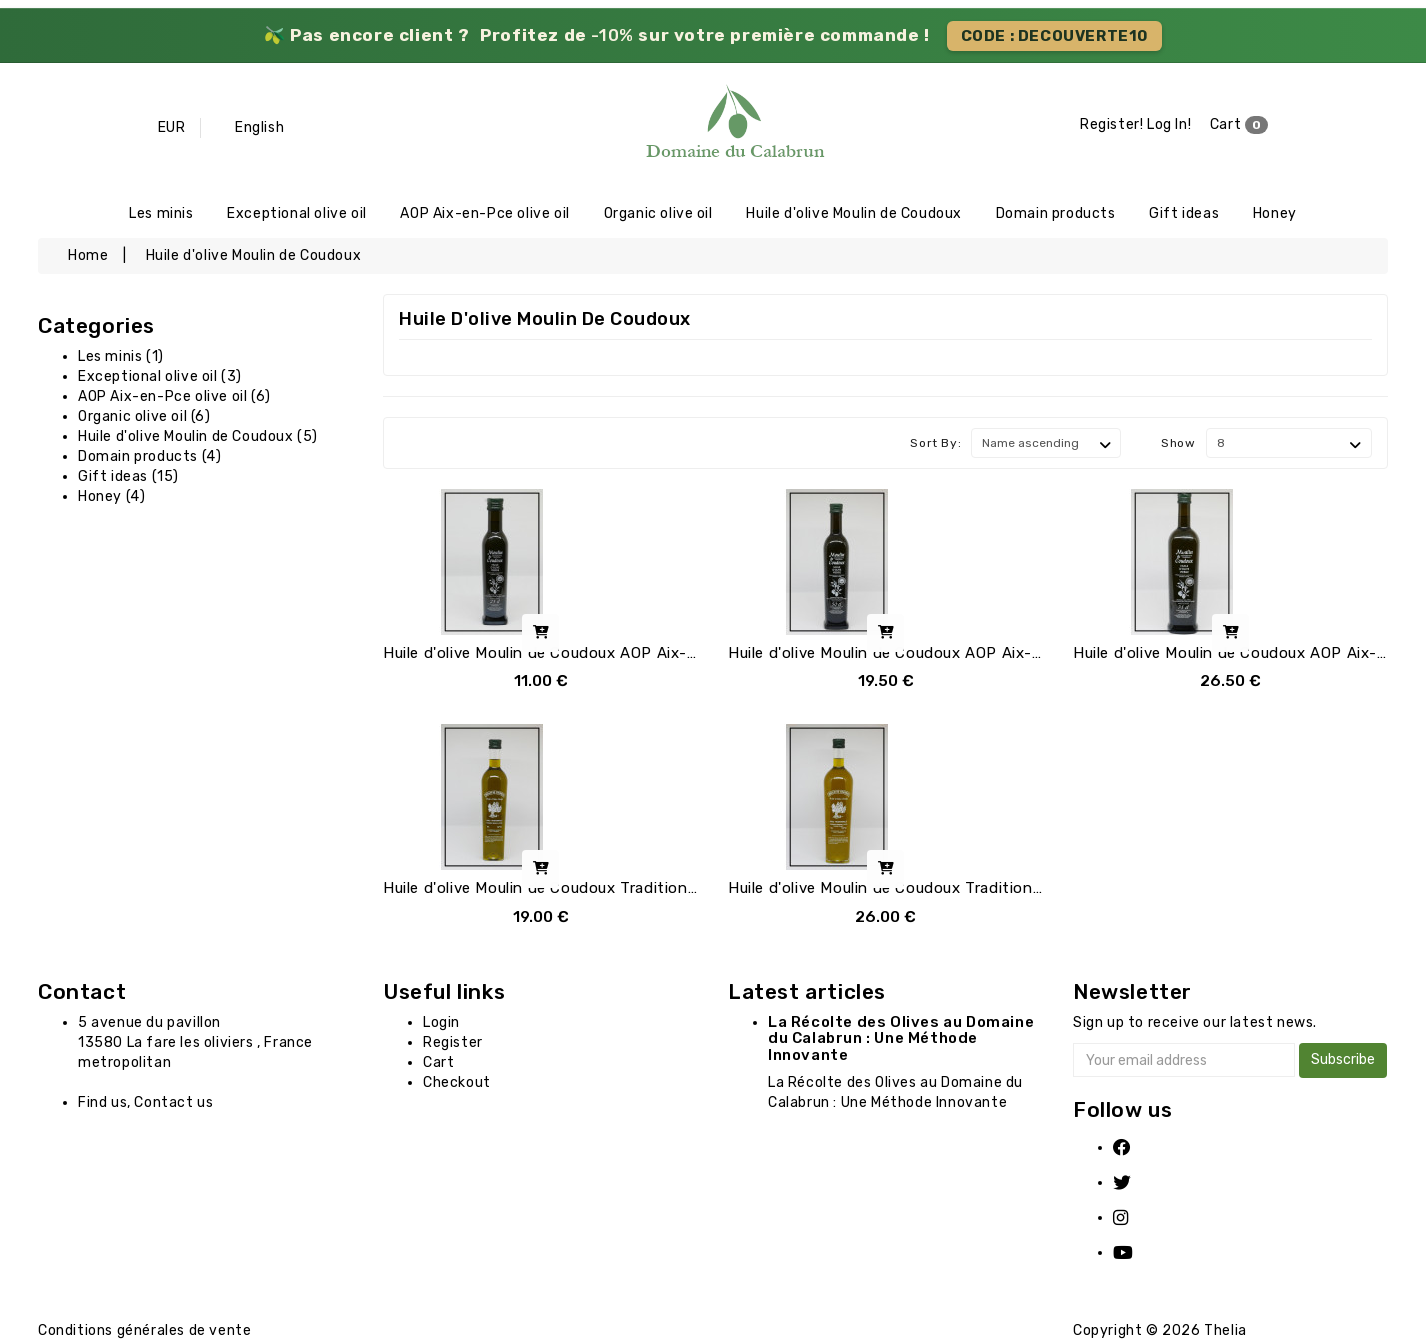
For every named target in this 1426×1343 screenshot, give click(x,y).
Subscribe (1343, 1061)
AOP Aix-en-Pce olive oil (484, 214)
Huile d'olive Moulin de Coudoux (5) (198, 438)
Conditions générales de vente (144, 1332)
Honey (1275, 214)
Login (441, 1024)
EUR (172, 127)
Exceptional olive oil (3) (160, 378)
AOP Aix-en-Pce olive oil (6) (174, 398)
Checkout (457, 1084)
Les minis (161, 214)
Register (453, 1044)
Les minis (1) (121, 358)
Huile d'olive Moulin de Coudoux (854, 214)
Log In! (1169, 125)
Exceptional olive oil (297, 214)
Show (1178, 445)
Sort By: (935, 445)
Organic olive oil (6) (144, 418)
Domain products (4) (149, 458)
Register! (1111, 125)
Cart (1239, 126)
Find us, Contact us (145, 1104)
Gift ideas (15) (128, 478)
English (259, 127)
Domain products (1056, 214)
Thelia (1225, 1332)
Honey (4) (111, 498)
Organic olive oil (658, 214)
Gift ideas (1184, 214)
